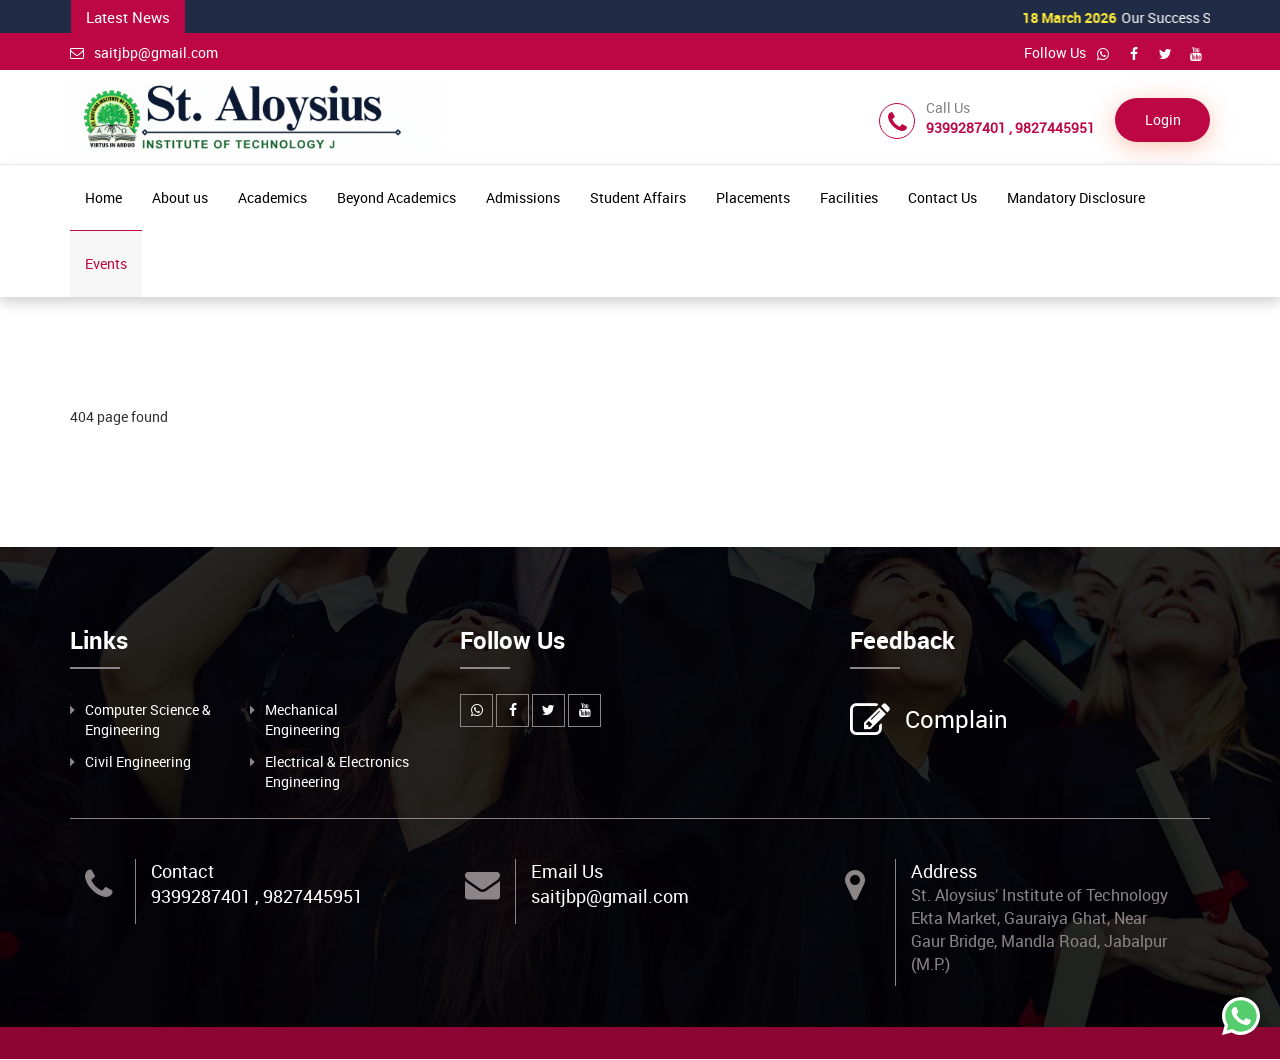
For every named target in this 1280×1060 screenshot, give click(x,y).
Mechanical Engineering (302, 720)
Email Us (567, 872)
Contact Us (942, 199)
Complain (954, 722)
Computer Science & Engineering (148, 720)
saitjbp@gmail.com (144, 52)
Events (106, 265)
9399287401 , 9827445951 (257, 898)
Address (944, 872)
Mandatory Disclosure (1076, 199)
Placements (753, 199)
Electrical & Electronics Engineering (337, 772)
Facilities (849, 199)
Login (1162, 121)
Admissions (523, 199)
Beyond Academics (396, 199)
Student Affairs (638, 199)
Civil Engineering (138, 762)
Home (103, 199)
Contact (182, 872)
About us (180, 199)
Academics (272, 199)
